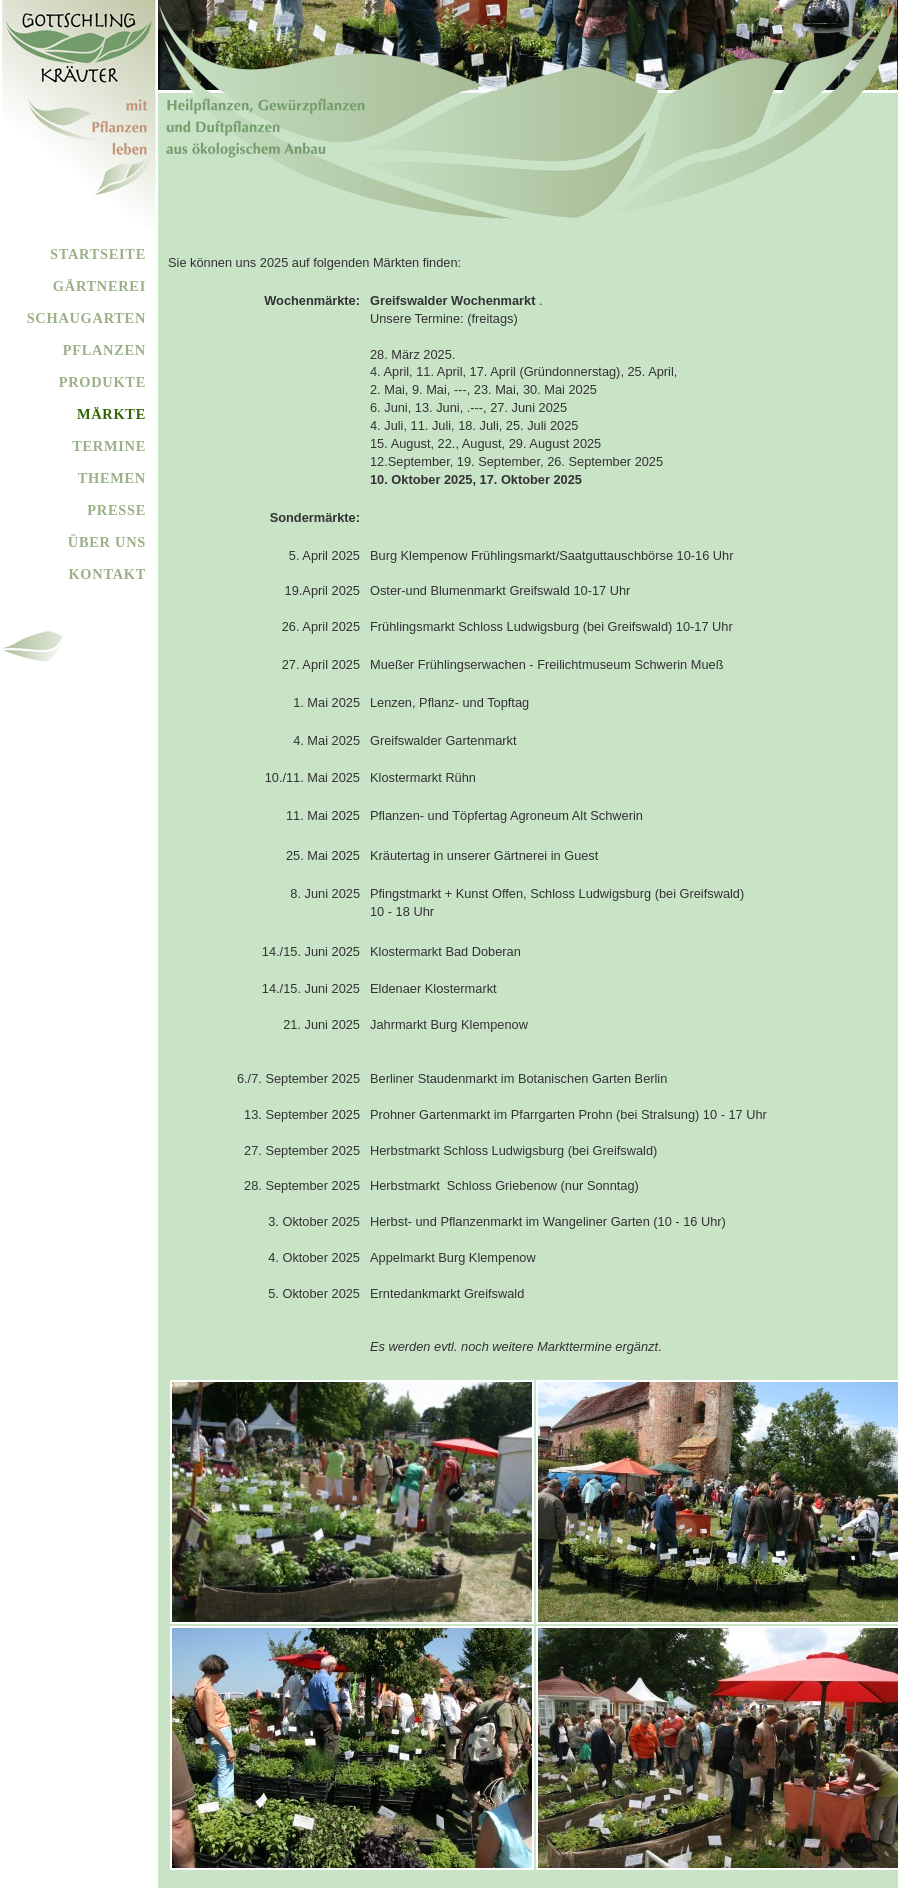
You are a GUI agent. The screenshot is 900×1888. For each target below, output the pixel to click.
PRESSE (116, 510)
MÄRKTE (111, 414)
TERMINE (109, 446)
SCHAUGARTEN (86, 318)
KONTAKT (107, 574)
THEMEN (112, 478)
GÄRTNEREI (99, 286)
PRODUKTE (102, 382)
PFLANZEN (104, 350)
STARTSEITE (98, 254)
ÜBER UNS (107, 542)
